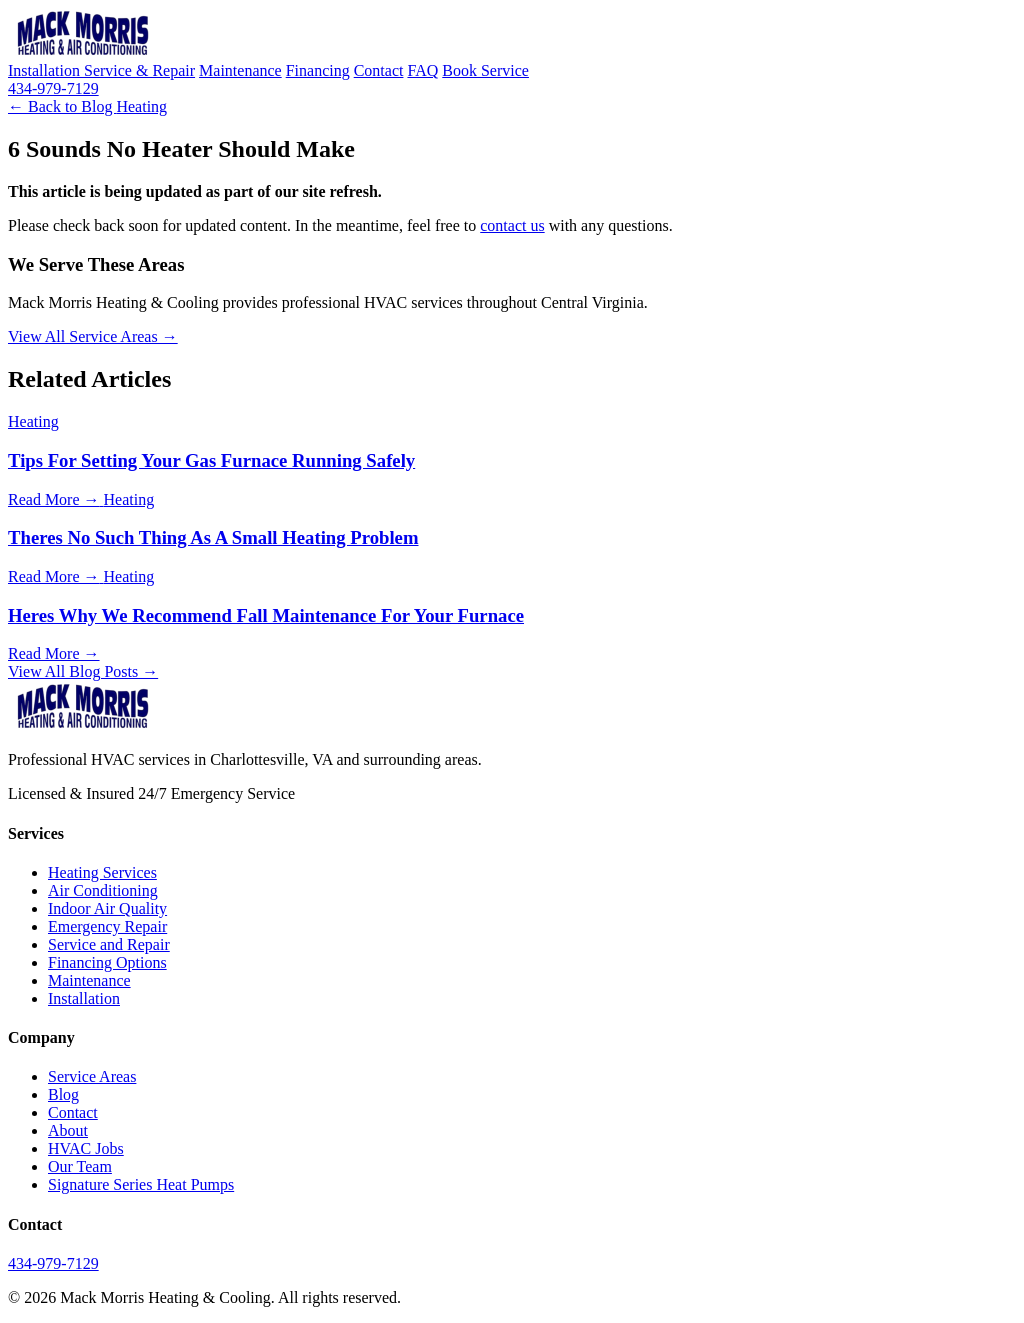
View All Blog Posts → (83, 671)
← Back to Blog (62, 106)
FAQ (422, 70)
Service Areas (92, 1076)
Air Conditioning (103, 890)
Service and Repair (109, 944)
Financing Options (107, 962)
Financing (318, 70)
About (68, 1130)
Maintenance (240, 70)
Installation (46, 70)
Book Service (485, 70)
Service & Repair (139, 70)
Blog (63, 1094)
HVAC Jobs (86, 1148)
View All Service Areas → (93, 336)
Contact (379, 70)
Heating (141, 106)
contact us (512, 225)
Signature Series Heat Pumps (141, 1184)
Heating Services (102, 872)
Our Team (80, 1166)
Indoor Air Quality (107, 908)
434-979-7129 (53, 88)
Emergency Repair (107, 926)
